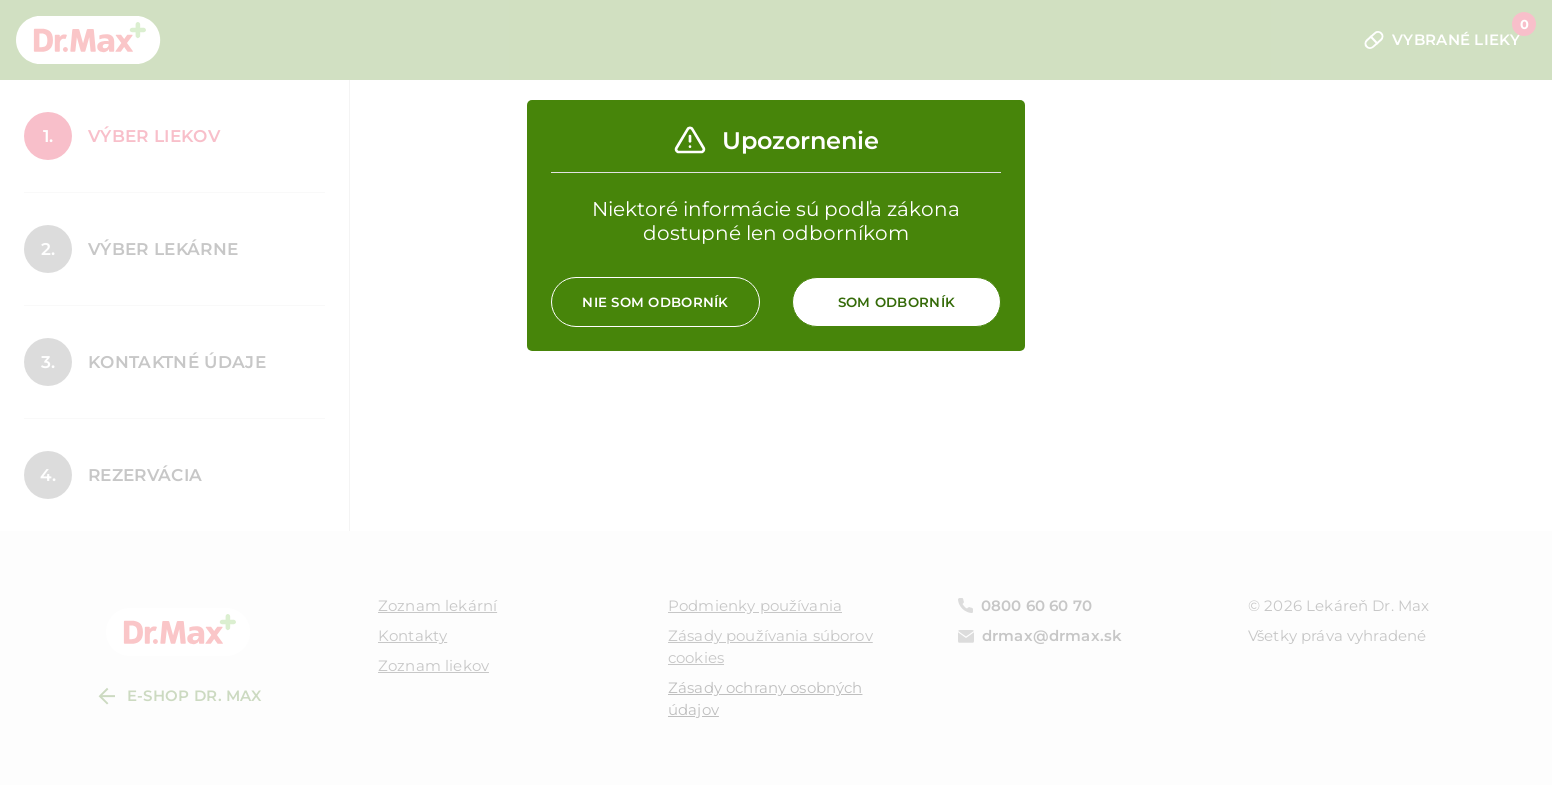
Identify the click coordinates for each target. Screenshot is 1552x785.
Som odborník (896, 302)
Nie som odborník (655, 302)
